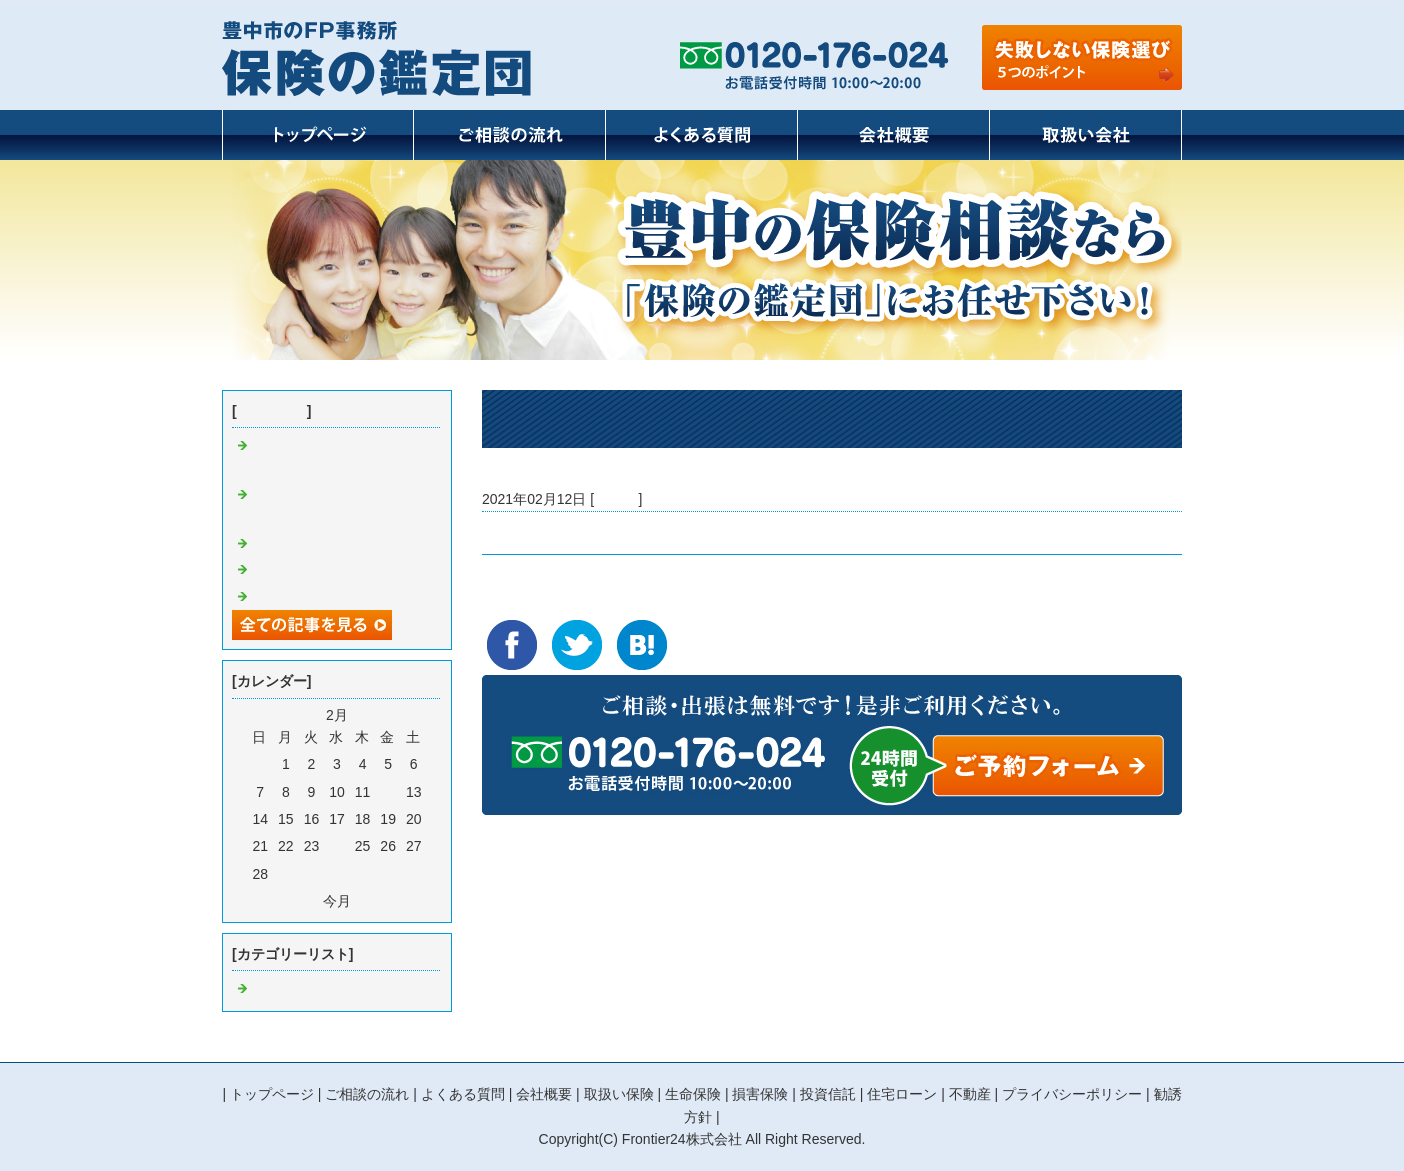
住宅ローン (902, 1094)
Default (616, 499)
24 (337, 846)
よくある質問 (463, 1094)
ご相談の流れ (367, 1094)
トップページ (272, 1094)
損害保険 (760, 1094)
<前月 (301, 901)
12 (388, 792)
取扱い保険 (619, 1094)
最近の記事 (272, 411)
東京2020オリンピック (323, 570)
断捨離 (273, 544)
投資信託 (828, 1094)
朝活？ (273, 597)
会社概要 (544, 1094)
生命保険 (693, 1094)
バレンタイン (524, 533)
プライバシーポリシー (1072, 1094)
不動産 (970, 1094)
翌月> (373, 901)
